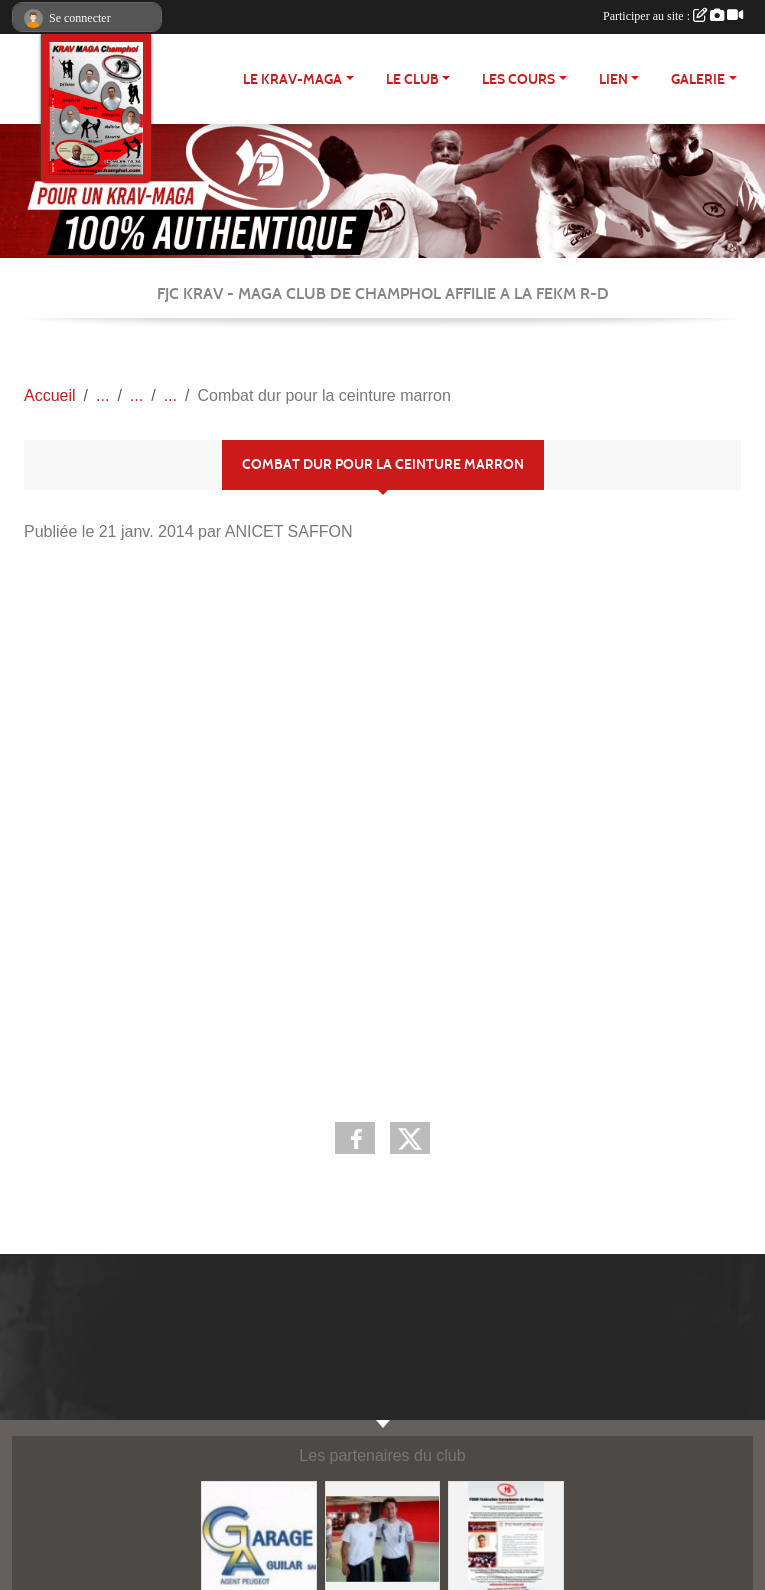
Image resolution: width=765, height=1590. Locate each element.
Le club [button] (412, 79)
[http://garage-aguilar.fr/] (259, 1537)
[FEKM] (383, 1537)
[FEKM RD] (506, 1537)
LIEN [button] (613, 79)
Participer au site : (673, 16)
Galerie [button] (698, 79)
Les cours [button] (518, 79)
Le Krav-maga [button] (292, 79)
